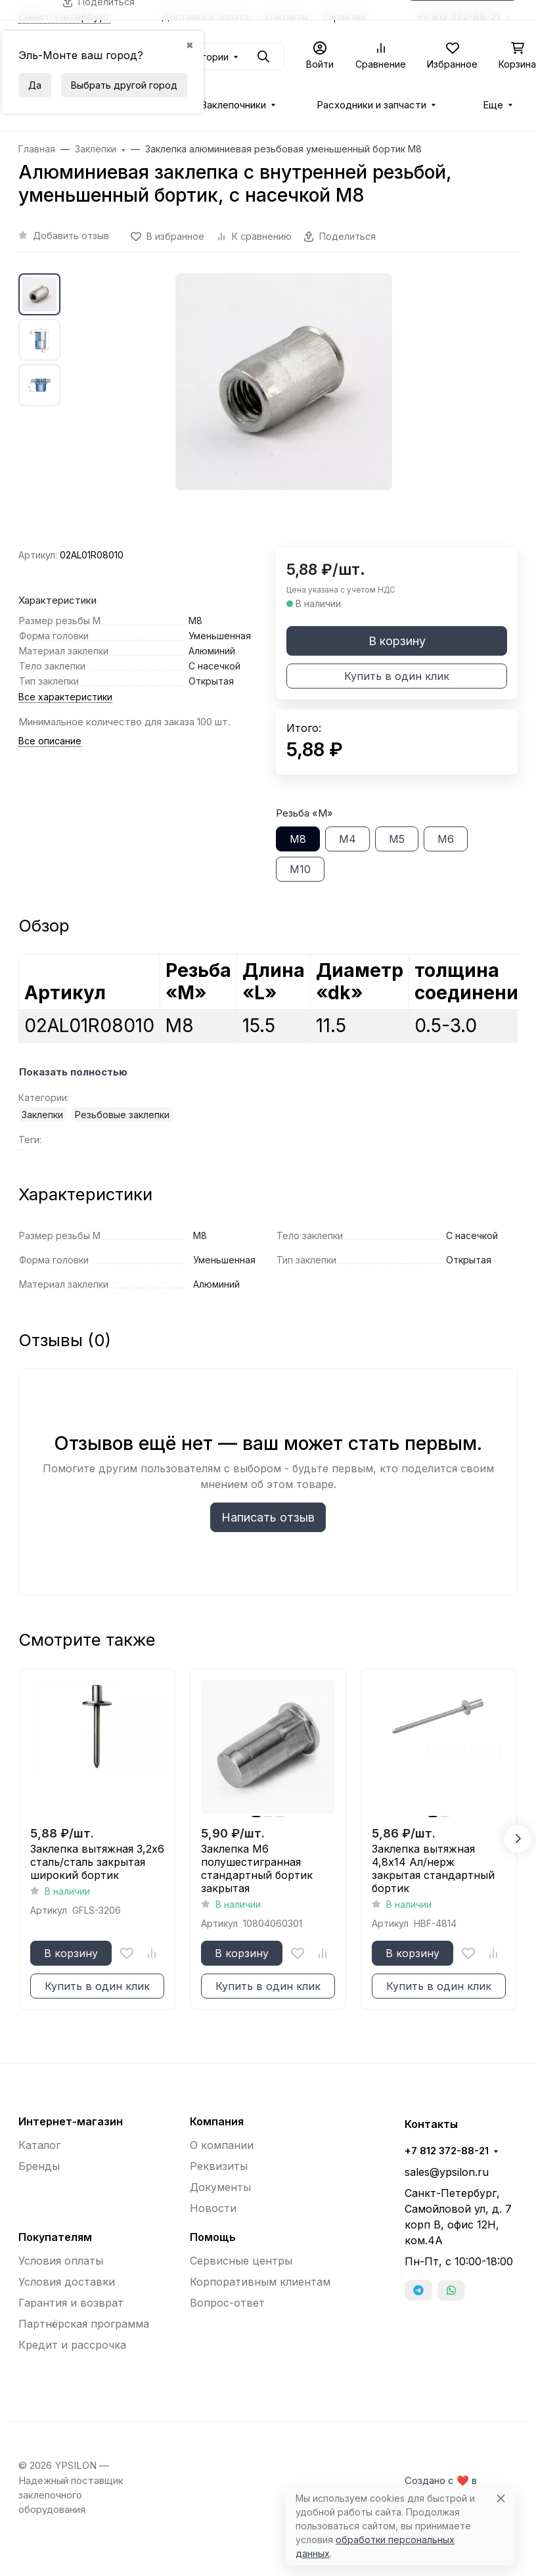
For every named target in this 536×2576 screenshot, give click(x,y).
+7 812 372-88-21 (447, 2151)
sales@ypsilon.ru (447, 2172)
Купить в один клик (396, 676)
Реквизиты (219, 2166)
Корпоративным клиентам (260, 2281)
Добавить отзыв (71, 235)
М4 (347, 839)
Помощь (213, 2237)
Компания (217, 2121)
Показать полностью (73, 1072)
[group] (284, 410)
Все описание (49, 740)
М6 (445, 839)
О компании (222, 2145)
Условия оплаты (60, 2260)
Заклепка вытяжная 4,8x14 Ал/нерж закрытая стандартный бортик (433, 1868)
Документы (220, 2187)
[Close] (500, 2498)
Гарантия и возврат (70, 2302)
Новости (213, 2208)
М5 (397, 839)
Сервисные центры (241, 2260)
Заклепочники (233, 105)
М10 (300, 869)
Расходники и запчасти (371, 105)
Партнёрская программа (83, 2323)
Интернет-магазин (70, 2121)
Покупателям (55, 2237)
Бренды (39, 2166)
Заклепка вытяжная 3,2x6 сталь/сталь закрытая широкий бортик (97, 1862)
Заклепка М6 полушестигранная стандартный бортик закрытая (257, 1868)
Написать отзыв (268, 1517)
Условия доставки (66, 2281)
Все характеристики (65, 696)
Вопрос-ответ (227, 2302)
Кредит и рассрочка (72, 2344)
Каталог (39, 2145)
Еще (493, 105)
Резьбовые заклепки (122, 1114)
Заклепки (42, 1114)
